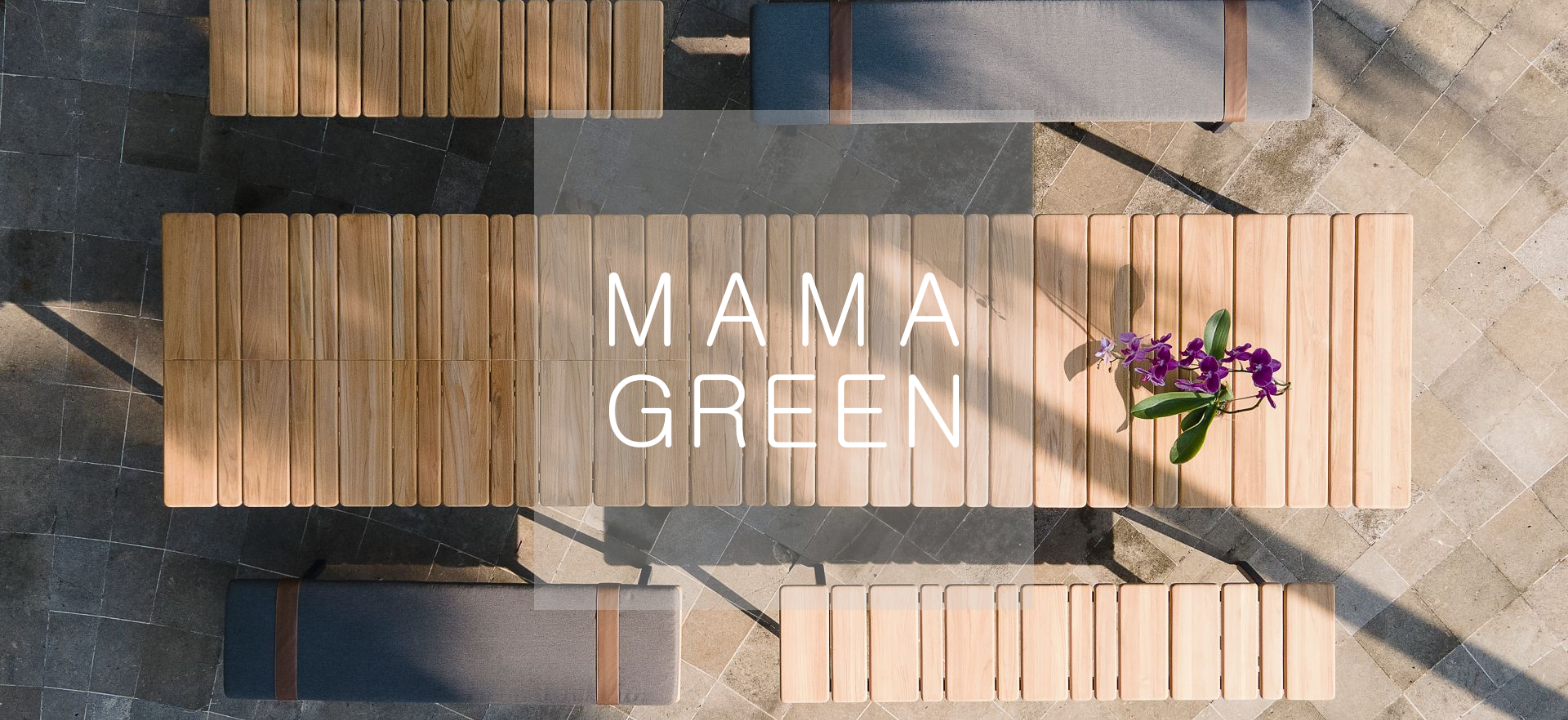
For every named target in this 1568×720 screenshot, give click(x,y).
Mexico (1120, 648)
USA (607, 648)
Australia (938, 648)
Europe (449, 648)
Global (760, 648)
